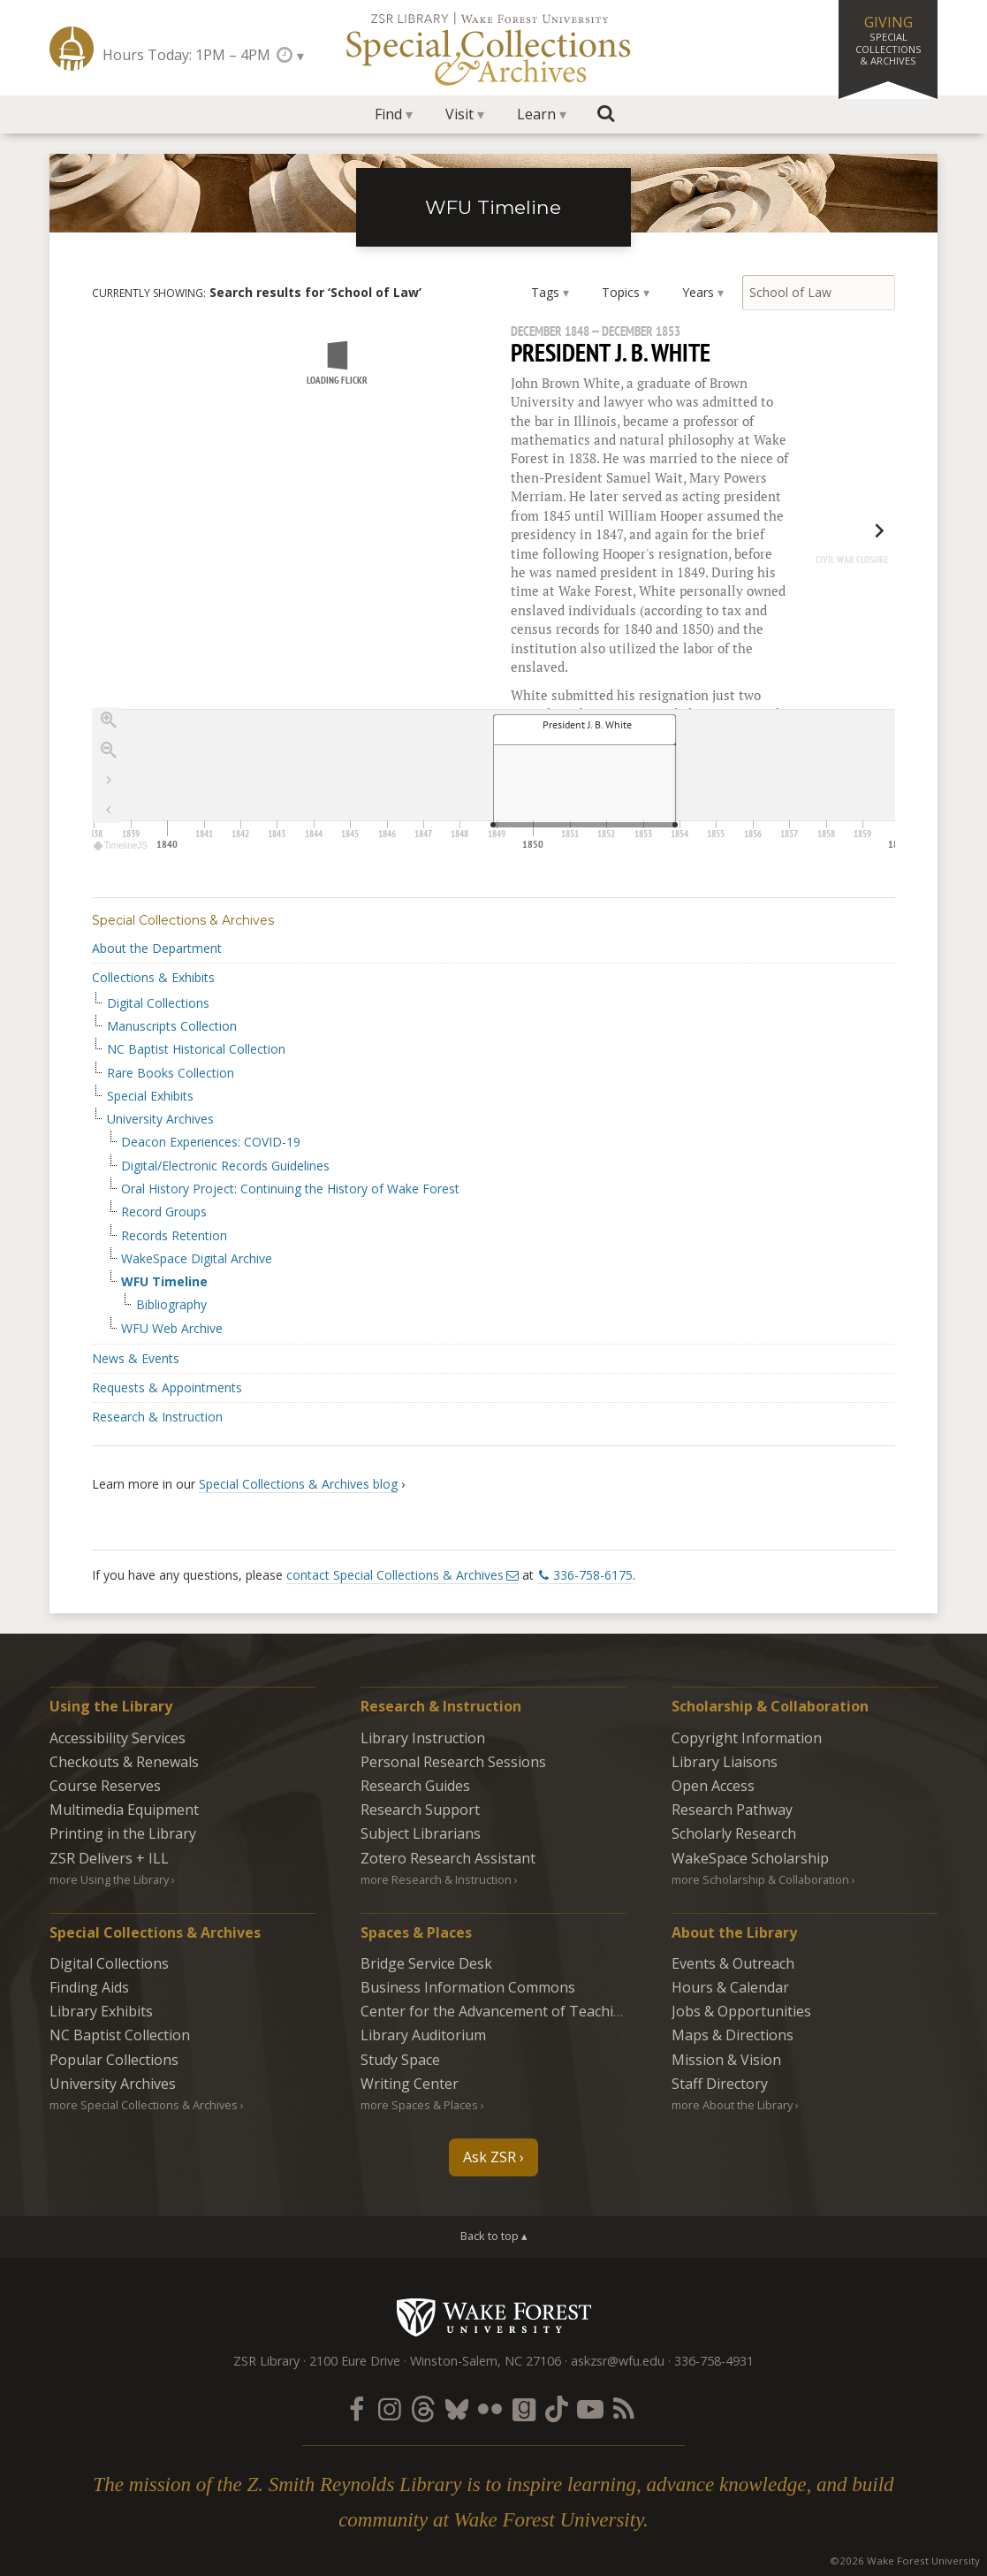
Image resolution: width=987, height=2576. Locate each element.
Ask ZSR (489, 2157)
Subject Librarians (421, 1833)
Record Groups (164, 1212)
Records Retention (174, 1236)
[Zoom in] (108, 720)
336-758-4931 (714, 2360)
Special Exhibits (150, 1096)
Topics (621, 292)
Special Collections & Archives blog (298, 1483)
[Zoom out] (108, 750)
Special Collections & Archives (183, 920)
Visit (459, 114)
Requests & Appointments (167, 1387)
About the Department (157, 948)
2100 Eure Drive (354, 2360)
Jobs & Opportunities (741, 2011)
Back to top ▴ (494, 2236)
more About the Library (732, 2105)
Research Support (420, 1809)
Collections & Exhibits (153, 977)
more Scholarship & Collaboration (760, 1879)
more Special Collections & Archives (143, 2105)
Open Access (713, 1785)
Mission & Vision (726, 2059)
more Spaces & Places (419, 2105)
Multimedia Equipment (124, 1809)
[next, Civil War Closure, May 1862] (842, 548)
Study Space (400, 2059)
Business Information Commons (468, 1987)
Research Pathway (732, 1809)
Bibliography (171, 1305)
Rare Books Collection (170, 1073)
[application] (493, 782)
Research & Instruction (157, 1416)
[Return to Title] (108, 810)
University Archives (160, 1119)
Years (698, 292)
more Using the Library (109, 1879)
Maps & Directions (732, 2035)
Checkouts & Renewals (124, 1762)
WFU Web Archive (172, 1329)
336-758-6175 (593, 1574)
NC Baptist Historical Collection (196, 1049)
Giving (888, 39)
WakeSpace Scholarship (750, 1858)
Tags (545, 292)
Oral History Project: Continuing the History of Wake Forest (290, 1189)
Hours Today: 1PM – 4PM (186, 55)
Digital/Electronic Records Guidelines (225, 1166)
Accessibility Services (117, 1738)
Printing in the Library (122, 1833)
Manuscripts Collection (172, 1026)
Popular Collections (113, 2059)
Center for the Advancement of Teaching (496, 2011)
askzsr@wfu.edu (617, 2360)
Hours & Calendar (730, 1987)
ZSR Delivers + (109, 1858)
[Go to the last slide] (108, 780)
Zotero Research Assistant (448, 1858)
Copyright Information (747, 1738)
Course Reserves (105, 1785)
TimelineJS (121, 845)
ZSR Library (71, 49)
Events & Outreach (733, 1963)
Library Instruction (423, 1738)
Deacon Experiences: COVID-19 (210, 1142)
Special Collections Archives (494, 48)
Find (388, 114)
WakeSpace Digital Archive (196, 1259)
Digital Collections (158, 1003)
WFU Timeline (493, 206)
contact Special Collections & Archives (395, 1574)
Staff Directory (720, 2083)
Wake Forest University (493, 2317)
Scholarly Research (734, 1833)
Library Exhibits (101, 2011)
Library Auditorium (423, 2035)
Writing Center (410, 2083)
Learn (536, 114)
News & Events (135, 1358)
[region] (493, 589)
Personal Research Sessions (453, 1762)
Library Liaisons (725, 1762)
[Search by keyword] (818, 292)
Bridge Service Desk (426, 1963)
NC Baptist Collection (119, 2035)
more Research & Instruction (436, 1879)
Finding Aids (89, 1987)
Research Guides (415, 1785)
